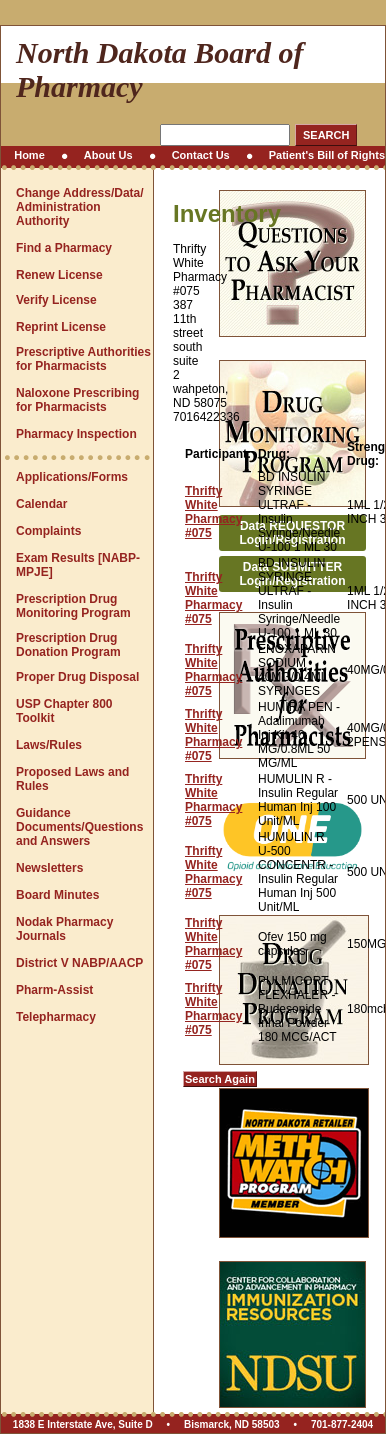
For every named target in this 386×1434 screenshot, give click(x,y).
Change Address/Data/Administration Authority (80, 207)
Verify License (56, 300)
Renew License (59, 275)
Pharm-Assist (54, 990)
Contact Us (201, 155)
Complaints (48, 531)
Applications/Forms (72, 477)
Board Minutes (57, 895)
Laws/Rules (49, 745)
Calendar (41, 504)
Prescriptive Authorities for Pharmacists (83, 359)
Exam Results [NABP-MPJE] (78, 565)
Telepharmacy (56, 1017)
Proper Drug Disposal (77, 677)
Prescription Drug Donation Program (68, 645)
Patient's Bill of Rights (327, 155)
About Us (108, 155)
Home (29, 155)
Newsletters (49, 868)
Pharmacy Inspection (76, 434)
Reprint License (61, 327)
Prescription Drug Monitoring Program (73, 606)
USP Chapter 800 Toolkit (64, 711)
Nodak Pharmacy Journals (64, 929)
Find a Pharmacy (64, 248)
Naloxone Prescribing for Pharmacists (77, 400)
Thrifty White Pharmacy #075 (213, 512)
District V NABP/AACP (79, 963)
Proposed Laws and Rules (72, 779)
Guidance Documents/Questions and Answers (79, 827)
